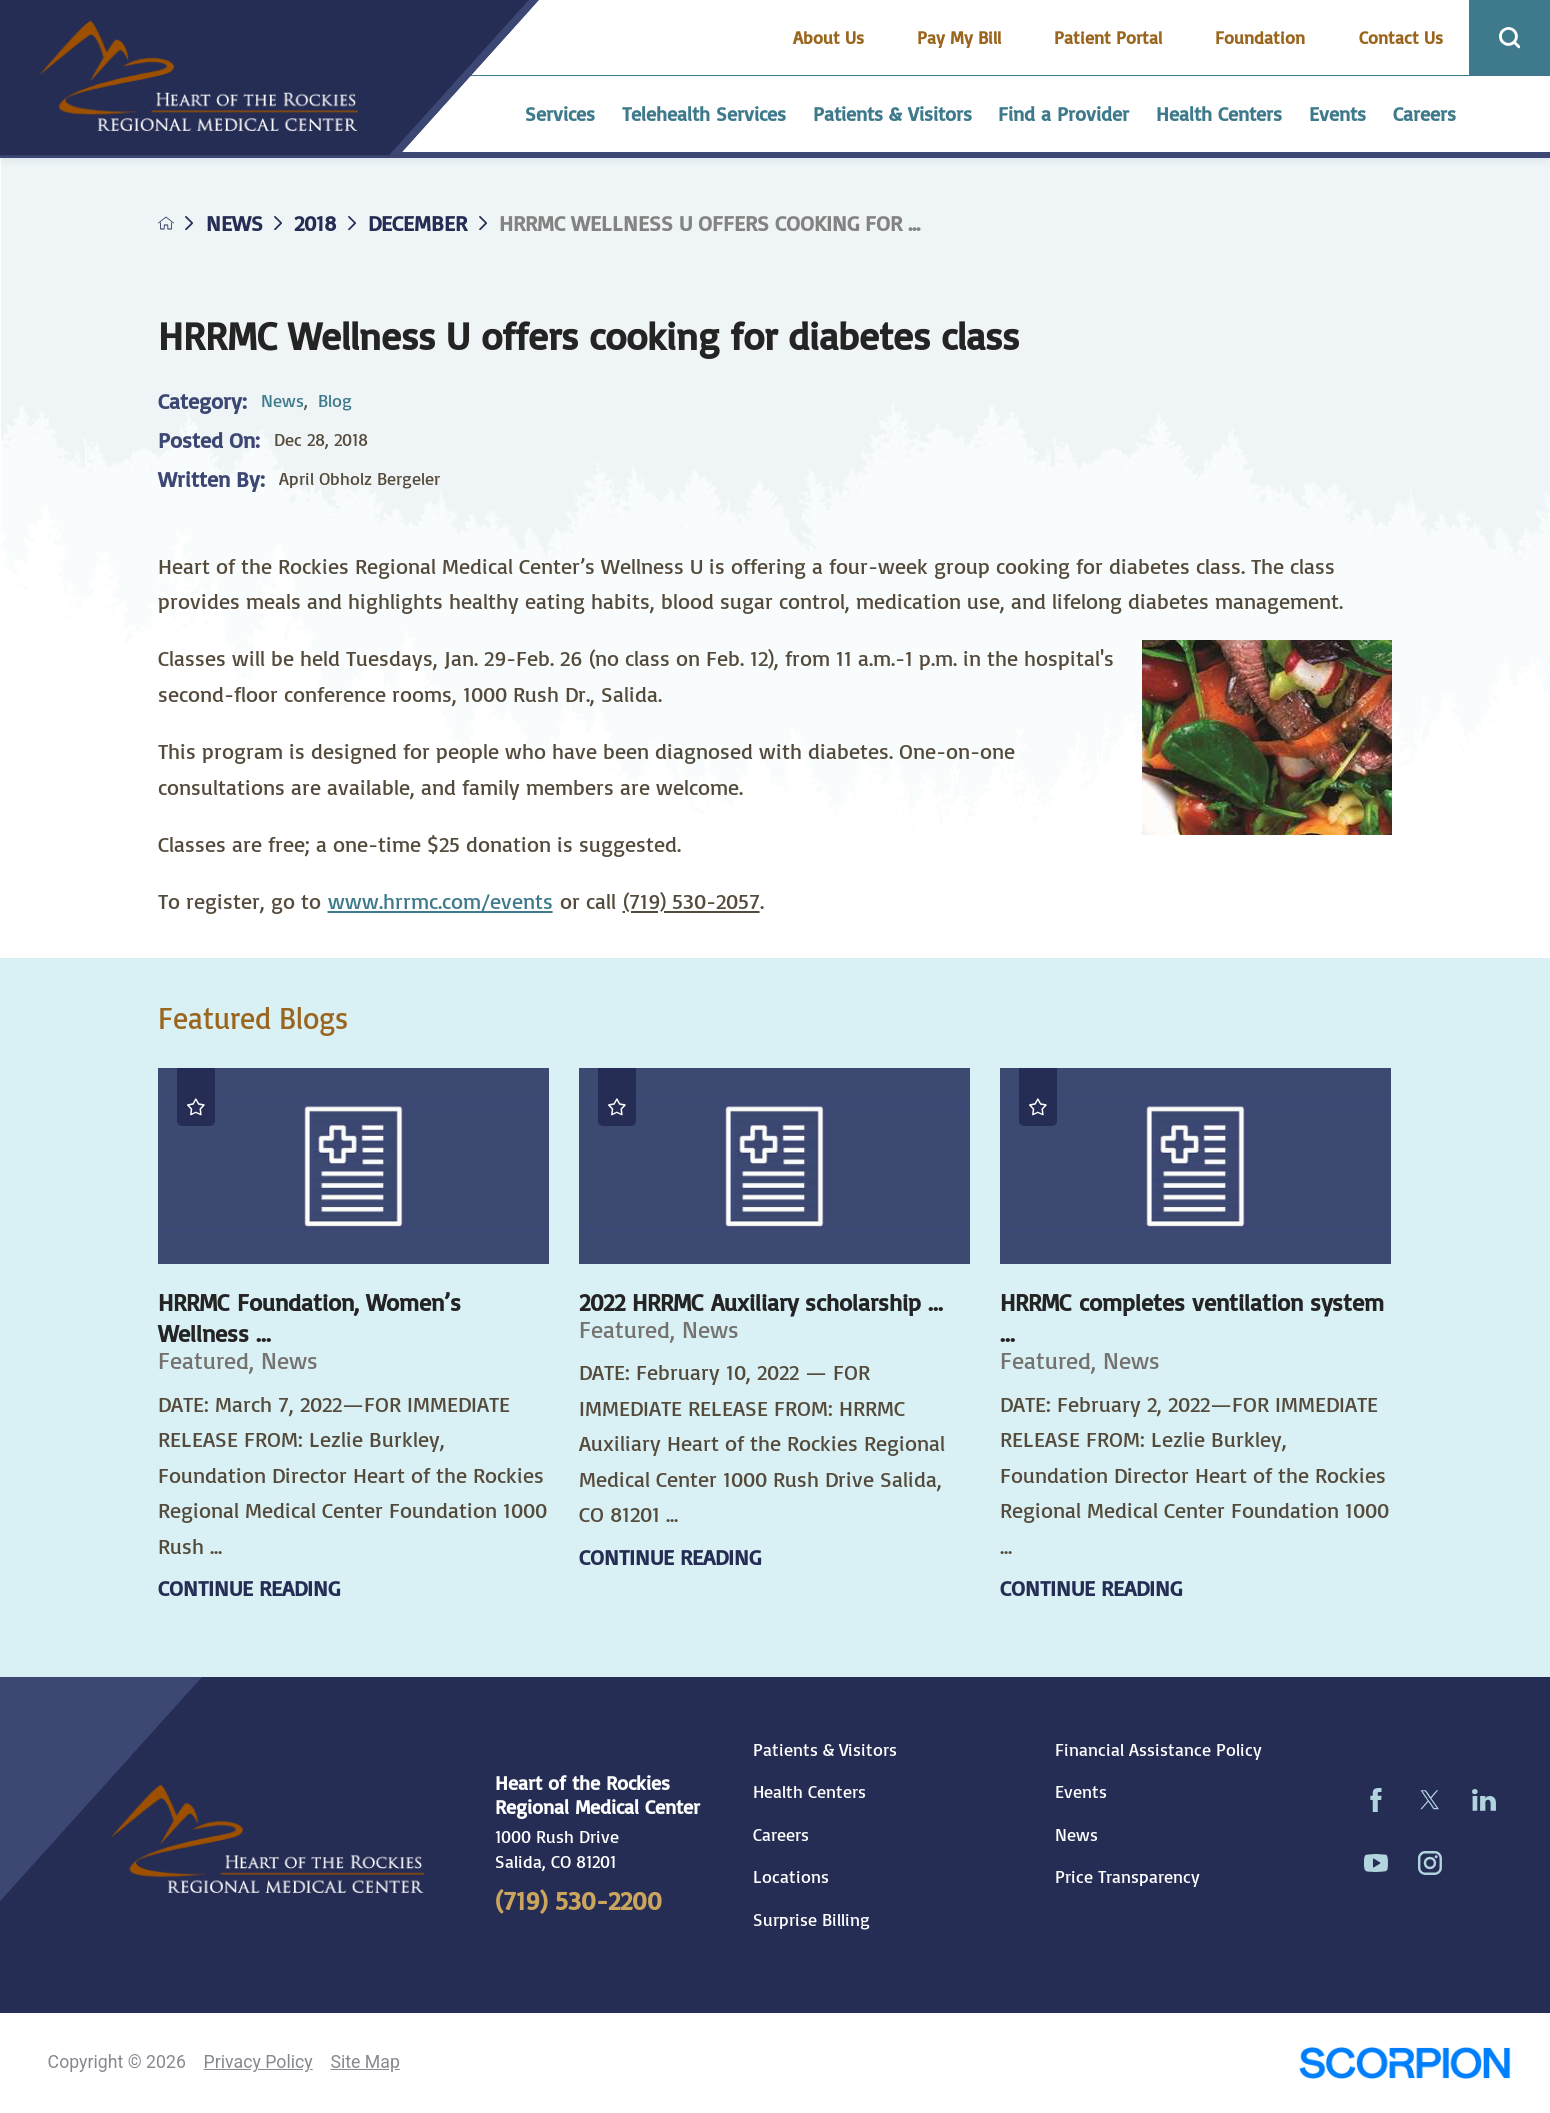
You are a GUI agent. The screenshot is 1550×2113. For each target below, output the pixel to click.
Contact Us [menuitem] (1401, 37)
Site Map (364, 2062)
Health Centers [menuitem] (1219, 113)
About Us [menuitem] (828, 37)
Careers (781, 1834)
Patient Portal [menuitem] (1108, 37)
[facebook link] (1376, 1800)
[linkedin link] (1484, 1800)
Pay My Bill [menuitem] (959, 37)
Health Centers (809, 1791)
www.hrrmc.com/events (440, 900)
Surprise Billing (811, 1919)
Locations (791, 1876)
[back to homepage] (166, 223)
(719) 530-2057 (691, 900)
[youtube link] (1376, 1863)
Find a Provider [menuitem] (1063, 113)
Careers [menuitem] (1424, 113)
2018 (315, 223)
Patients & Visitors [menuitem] (892, 113)
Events (1081, 1791)
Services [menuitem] (560, 113)
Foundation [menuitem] (1260, 37)
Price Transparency (1127, 1876)
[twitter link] (1430, 1800)
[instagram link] (1430, 1863)
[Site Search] (1509, 38)
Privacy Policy (258, 2062)
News (234, 223)
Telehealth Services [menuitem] (704, 113)
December (417, 223)
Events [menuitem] (1337, 113)
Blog (335, 400)
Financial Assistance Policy (1158, 1749)
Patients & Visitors (825, 1749)
